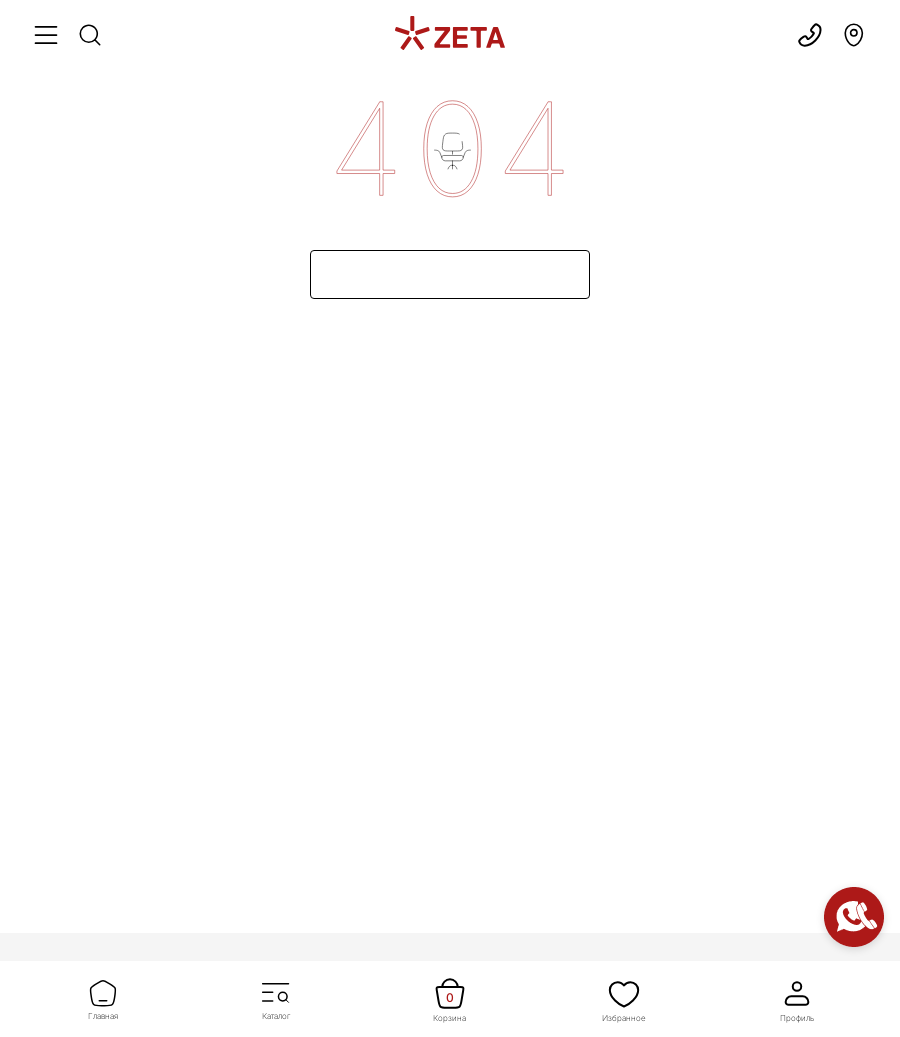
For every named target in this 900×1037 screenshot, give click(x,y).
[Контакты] (854, 917)
